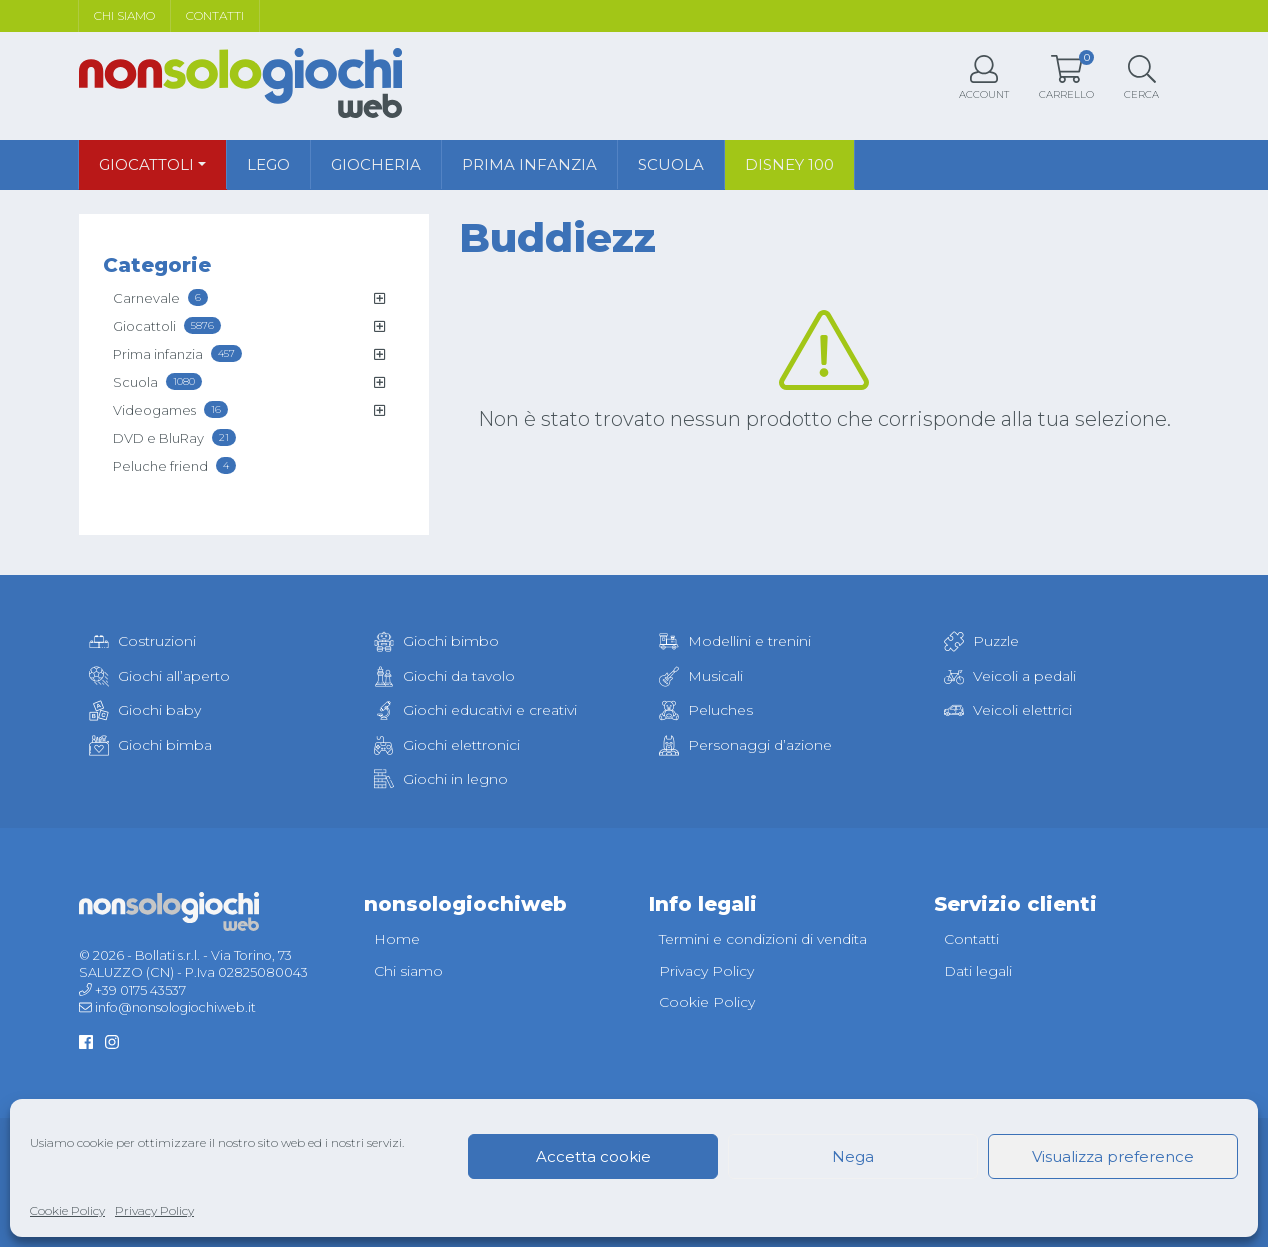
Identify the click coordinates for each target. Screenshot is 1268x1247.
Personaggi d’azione (745, 745)
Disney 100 (789, 164)
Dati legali (978, 971)
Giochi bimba (150, 745)
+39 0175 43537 (140, 990)
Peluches (706, 710)
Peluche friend (174, 465)
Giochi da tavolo (444, 676)
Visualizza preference (1113, 1156)
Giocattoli (146, 164)
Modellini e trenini (735, 641)
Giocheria (376, 164)
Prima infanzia (529, 164)
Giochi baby (145, 710)
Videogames (170, 409)
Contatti (215, 15)
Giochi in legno (441, 779)
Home (397, 939)
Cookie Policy (67, 1210)
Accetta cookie (593, 1156)
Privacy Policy (154, 1210)
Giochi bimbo (436, 641)
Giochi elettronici (447, 745)
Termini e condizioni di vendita (763, 939)
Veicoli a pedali (1010, 676)
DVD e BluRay (174, 437)
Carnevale (160, 297)
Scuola (671, 164)
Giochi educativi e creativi (475, 710)
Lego (268, 164)
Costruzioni (142, 641)
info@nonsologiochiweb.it (175, 1007)
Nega (853, 1156)
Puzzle (981, 641)
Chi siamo (124, 15)
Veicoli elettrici (1008, 710)
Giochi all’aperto (159, 676)
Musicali (701, 676)
